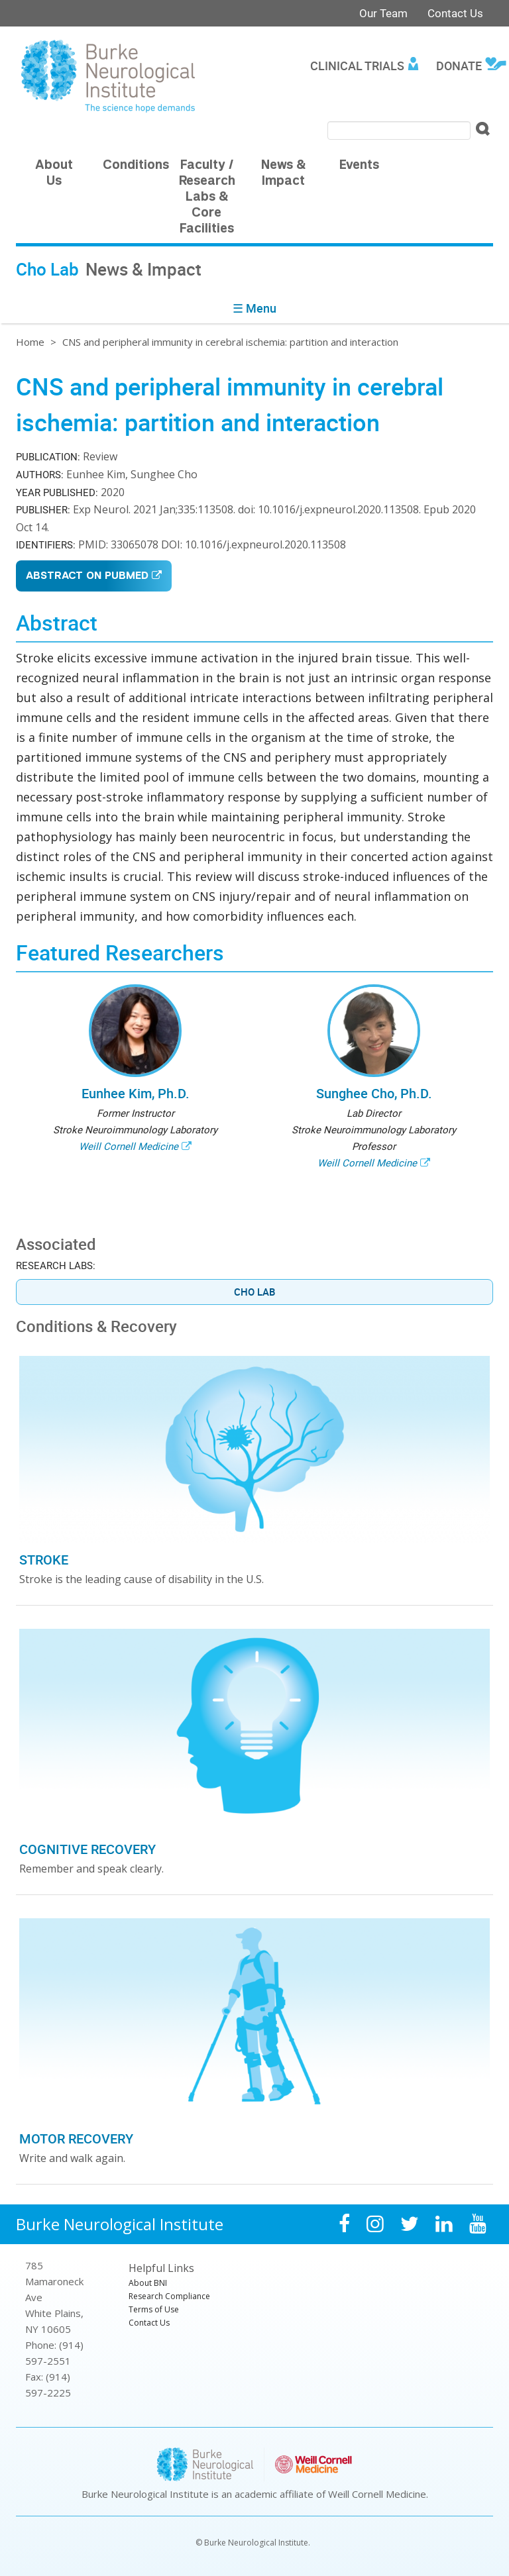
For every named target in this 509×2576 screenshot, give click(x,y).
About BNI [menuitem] (148, 2283)
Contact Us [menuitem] (149, 2322)
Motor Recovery (76, 2138)
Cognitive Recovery (87, 1849)
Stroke (43, 1560)
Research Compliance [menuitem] (169, 2296)
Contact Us (455, 13)
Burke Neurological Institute (119, 2224)
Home (30, 341)
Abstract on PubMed (87, 577)
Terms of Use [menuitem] (154, 2309)
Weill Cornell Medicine (128, 1146)
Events (359, 166)
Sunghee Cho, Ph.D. (374, 1093)
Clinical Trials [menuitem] (357, 66)
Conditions (136, 166)
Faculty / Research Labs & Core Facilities (207, 198)
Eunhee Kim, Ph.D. (136, 1093)
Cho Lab (254, 1291)
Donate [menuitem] (459, 66)
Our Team (383, 13)
